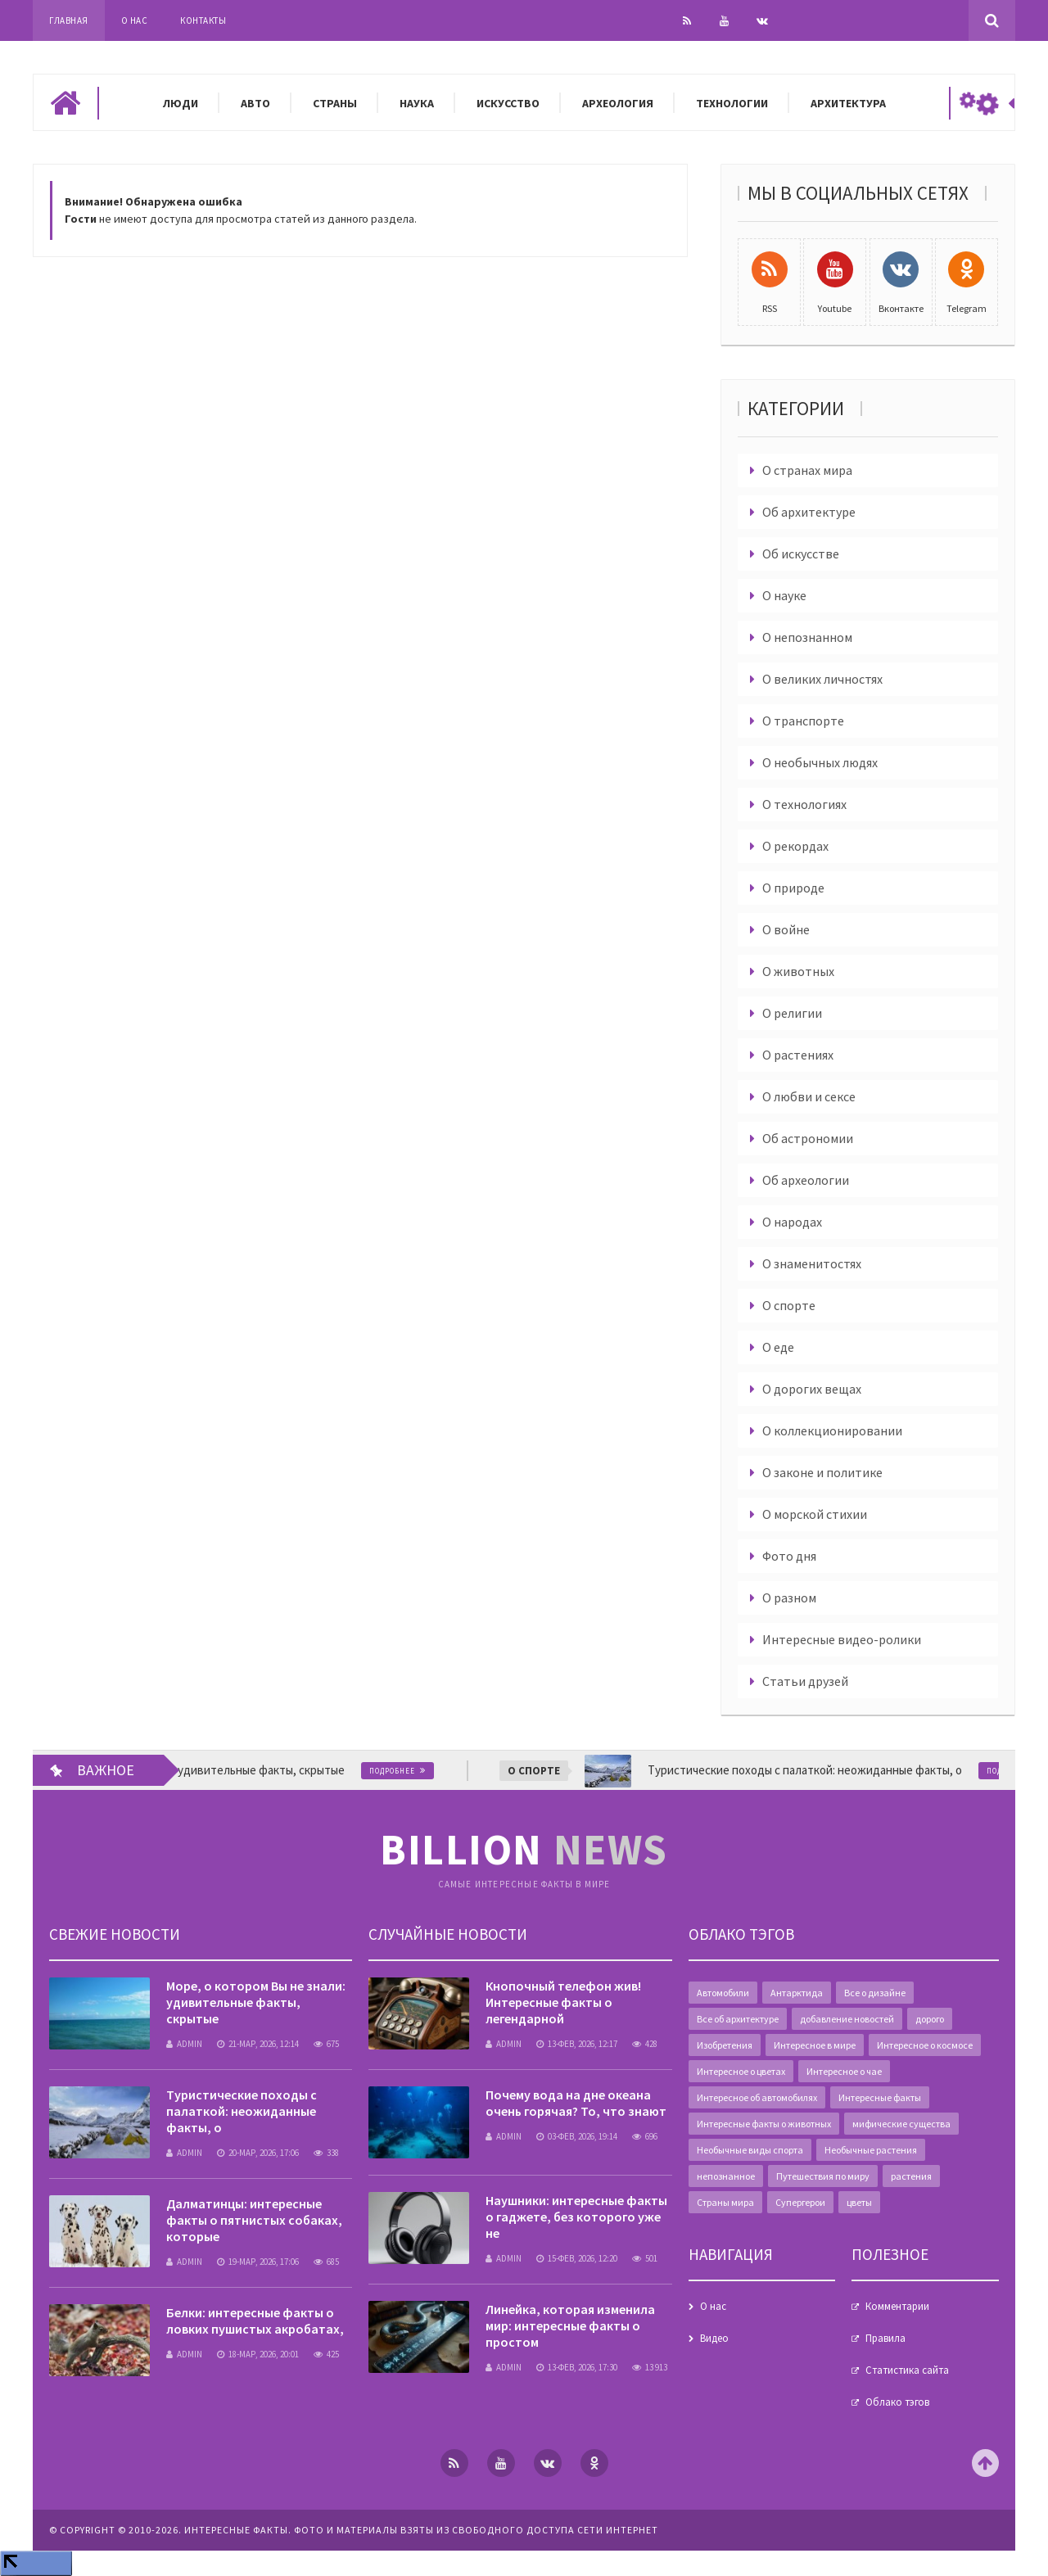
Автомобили (723, 1992)
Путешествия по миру (823, 2176)
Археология (617, 103)
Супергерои (800, 2202)
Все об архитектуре (738, 2019)
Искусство (508, 103)
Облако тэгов (897, 2402)
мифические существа (901, 2123)
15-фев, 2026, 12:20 (576, 2258)
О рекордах (795, 846)
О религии (792, 1013)
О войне (786, 929)
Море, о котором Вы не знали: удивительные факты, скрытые (256, 2002)
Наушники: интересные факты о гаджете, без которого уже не (576, 2216)
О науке (784, 595)
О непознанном (807, 637)
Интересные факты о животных (764, 2123)
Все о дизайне (875, 1992)
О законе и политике (822, 1472)
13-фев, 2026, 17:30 (576, 2367)
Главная (68, 20)
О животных (798, 971)
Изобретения (724, 2045)
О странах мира (807, 470)
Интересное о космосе (925, 2045)
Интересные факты (879, 2097)
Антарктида (796, 1992)
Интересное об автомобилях (757, 2097)
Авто (255, 103)
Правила (885, 2338)
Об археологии (805, 1180)
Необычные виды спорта (750, 2150)
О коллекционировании (832, 1430)
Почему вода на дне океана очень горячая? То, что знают (576, 2102)
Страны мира (725, 2202)
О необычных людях (820, 762)
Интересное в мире (815, 2045)
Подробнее (401, 1770)
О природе (793, 887)
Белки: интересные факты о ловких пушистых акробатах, (255, 2320)
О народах (792, 1221)
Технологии (732, 103)
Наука (417, 103)
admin (184, 2044)
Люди (180, 103)
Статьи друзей (805, 1681)
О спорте (788, 1305)
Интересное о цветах (741, 2071)
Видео (714, 2338)
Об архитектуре (809, 512)
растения (911, 2176)
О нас (134, 20)
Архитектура (848, 103)
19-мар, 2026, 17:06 (258, 2261)
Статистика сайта (907, 2370)
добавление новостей (847, 2019)
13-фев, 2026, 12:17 (576, 2044)
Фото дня (789, 1556)
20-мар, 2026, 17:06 (258, 2152)
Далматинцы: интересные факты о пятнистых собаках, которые (254, 2219)
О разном (789, 1597)
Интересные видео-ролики (841, 1639)
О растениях (797, 1054)
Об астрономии (807, 1138)
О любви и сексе (809, 1096)
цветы (859, 2202)
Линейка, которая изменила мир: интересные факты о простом (570, 2325)
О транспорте (803, 720)
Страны (335, 103)
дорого (929, 2019)
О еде (778, 1347)
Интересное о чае (844, 2071)
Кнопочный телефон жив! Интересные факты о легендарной (563, 2002)
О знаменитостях (811, 1263)
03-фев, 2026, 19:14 (576, 2136)
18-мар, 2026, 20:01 (258, 2354)
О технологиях (804, 804)
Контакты (203, 20)
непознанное (726, 2176)
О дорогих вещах (811, 1389)
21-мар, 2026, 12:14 (258, 2044)
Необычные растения (870, 2150)
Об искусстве (800, 553)
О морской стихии (814, 1514)
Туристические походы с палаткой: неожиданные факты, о (241, 2110)
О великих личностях (822, 679)
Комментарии (897, 2306)
